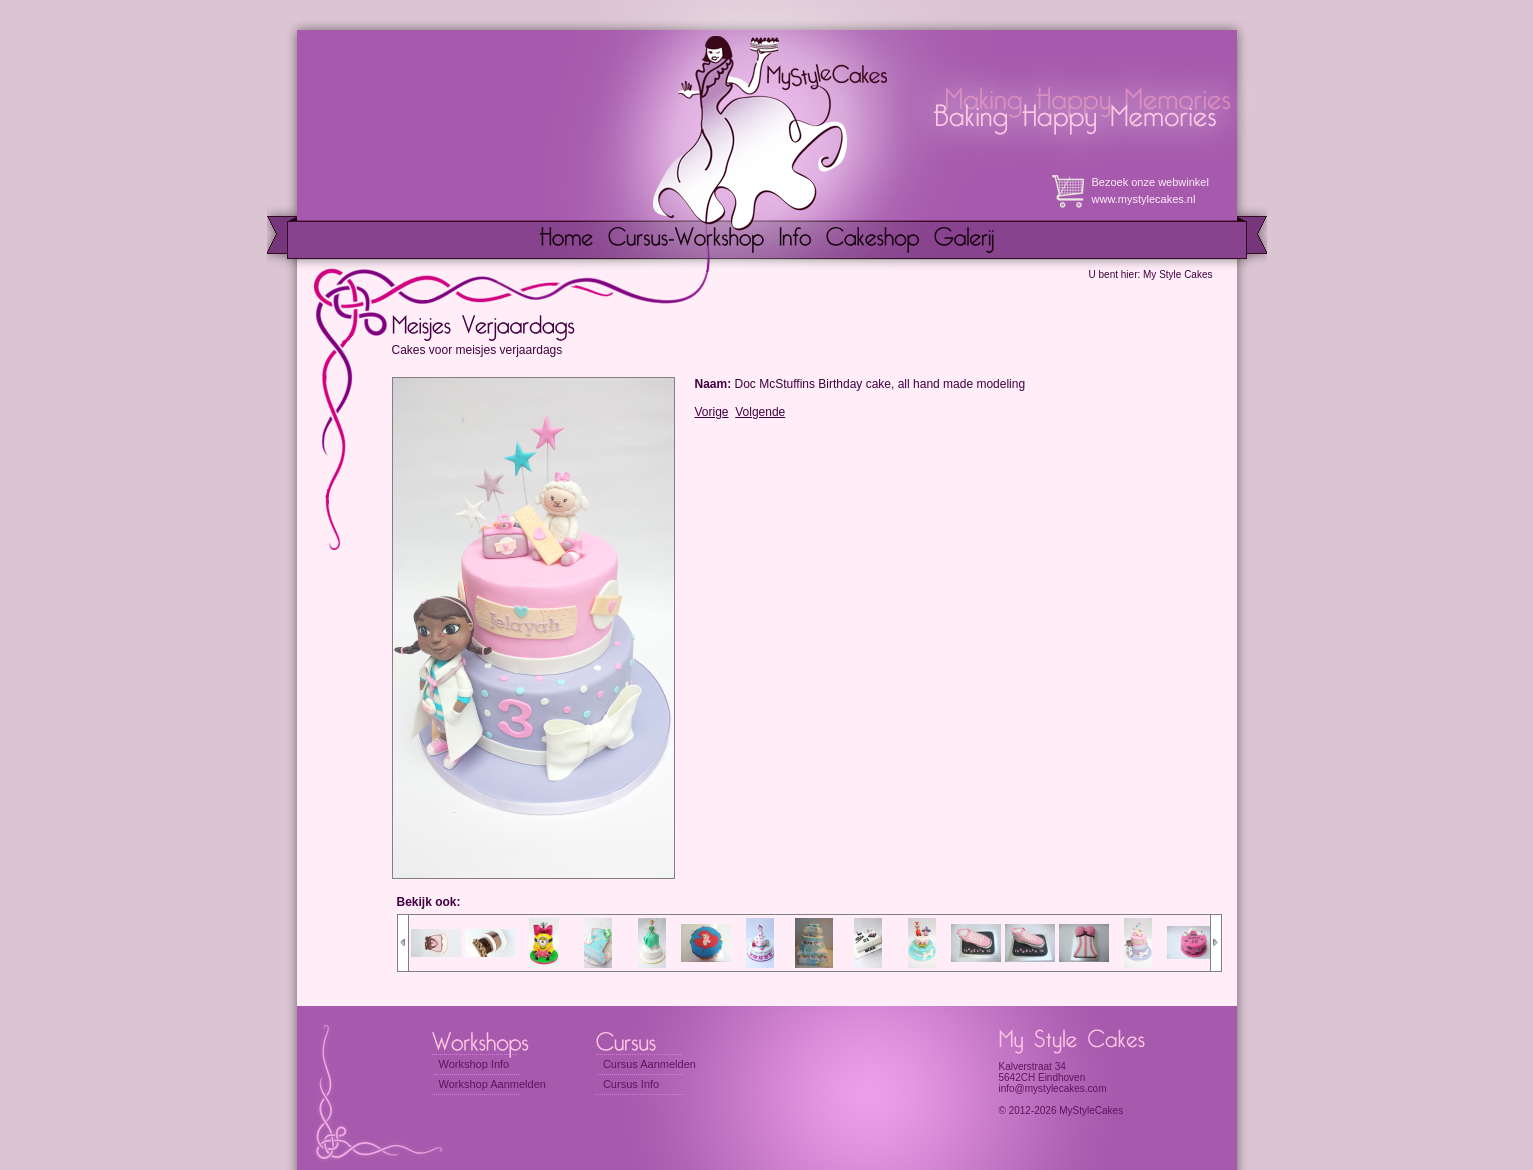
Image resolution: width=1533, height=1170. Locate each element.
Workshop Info (474, 1064)
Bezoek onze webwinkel (1150, 182)
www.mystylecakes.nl (1144, 199)
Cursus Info (631, 1084)
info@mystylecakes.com (1053, 1088)
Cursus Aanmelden (649, 1064)
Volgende (760, 412)
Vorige (712, 412)
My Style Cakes (1177, 274)
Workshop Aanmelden (492, 1084)
